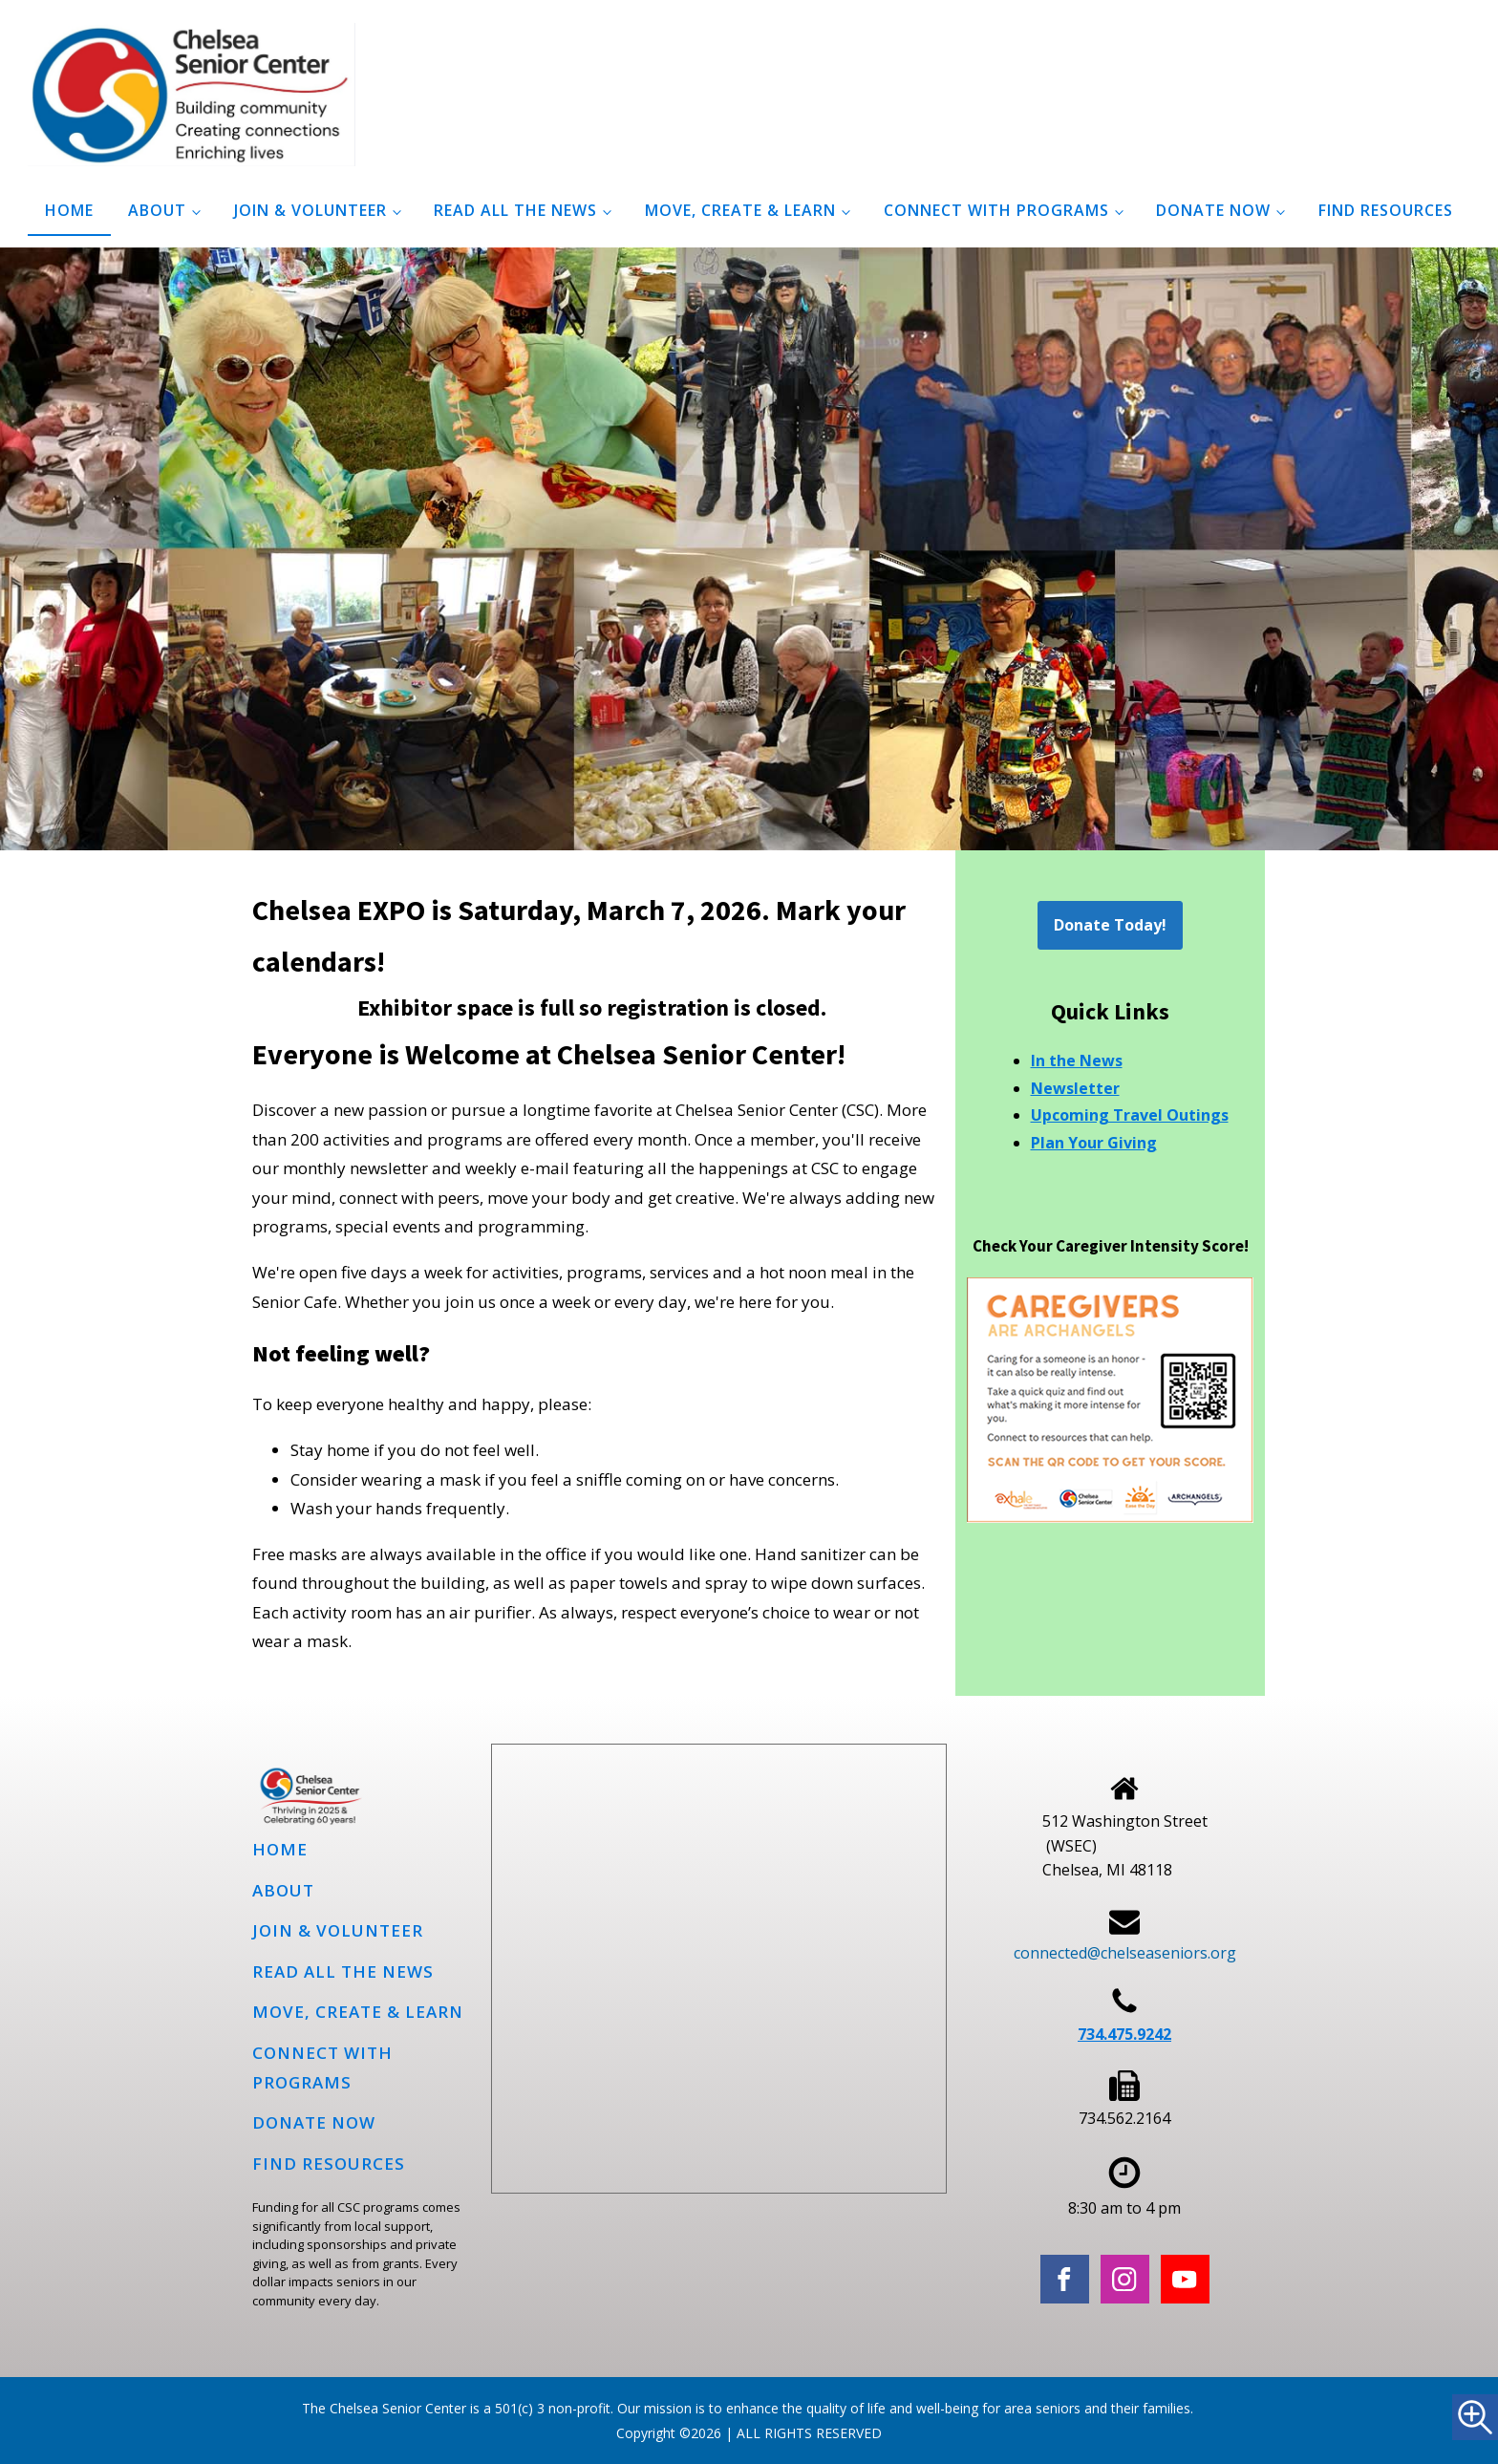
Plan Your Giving (1094, 1142)
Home (69, 210)
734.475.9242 (1124, 2034)
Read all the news (515, 210)
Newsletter (1075, 1088)
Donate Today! (1110, 924)
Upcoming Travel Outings (1130, 1114)
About (157, 210)
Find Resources (1385, 210)
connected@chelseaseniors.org (1125, 1952)
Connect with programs (996, 210)
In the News (1077, 1060)
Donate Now (1213, 210)
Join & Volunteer (310, 210)
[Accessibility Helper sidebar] (1475, 2417)
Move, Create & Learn (740, 210)
